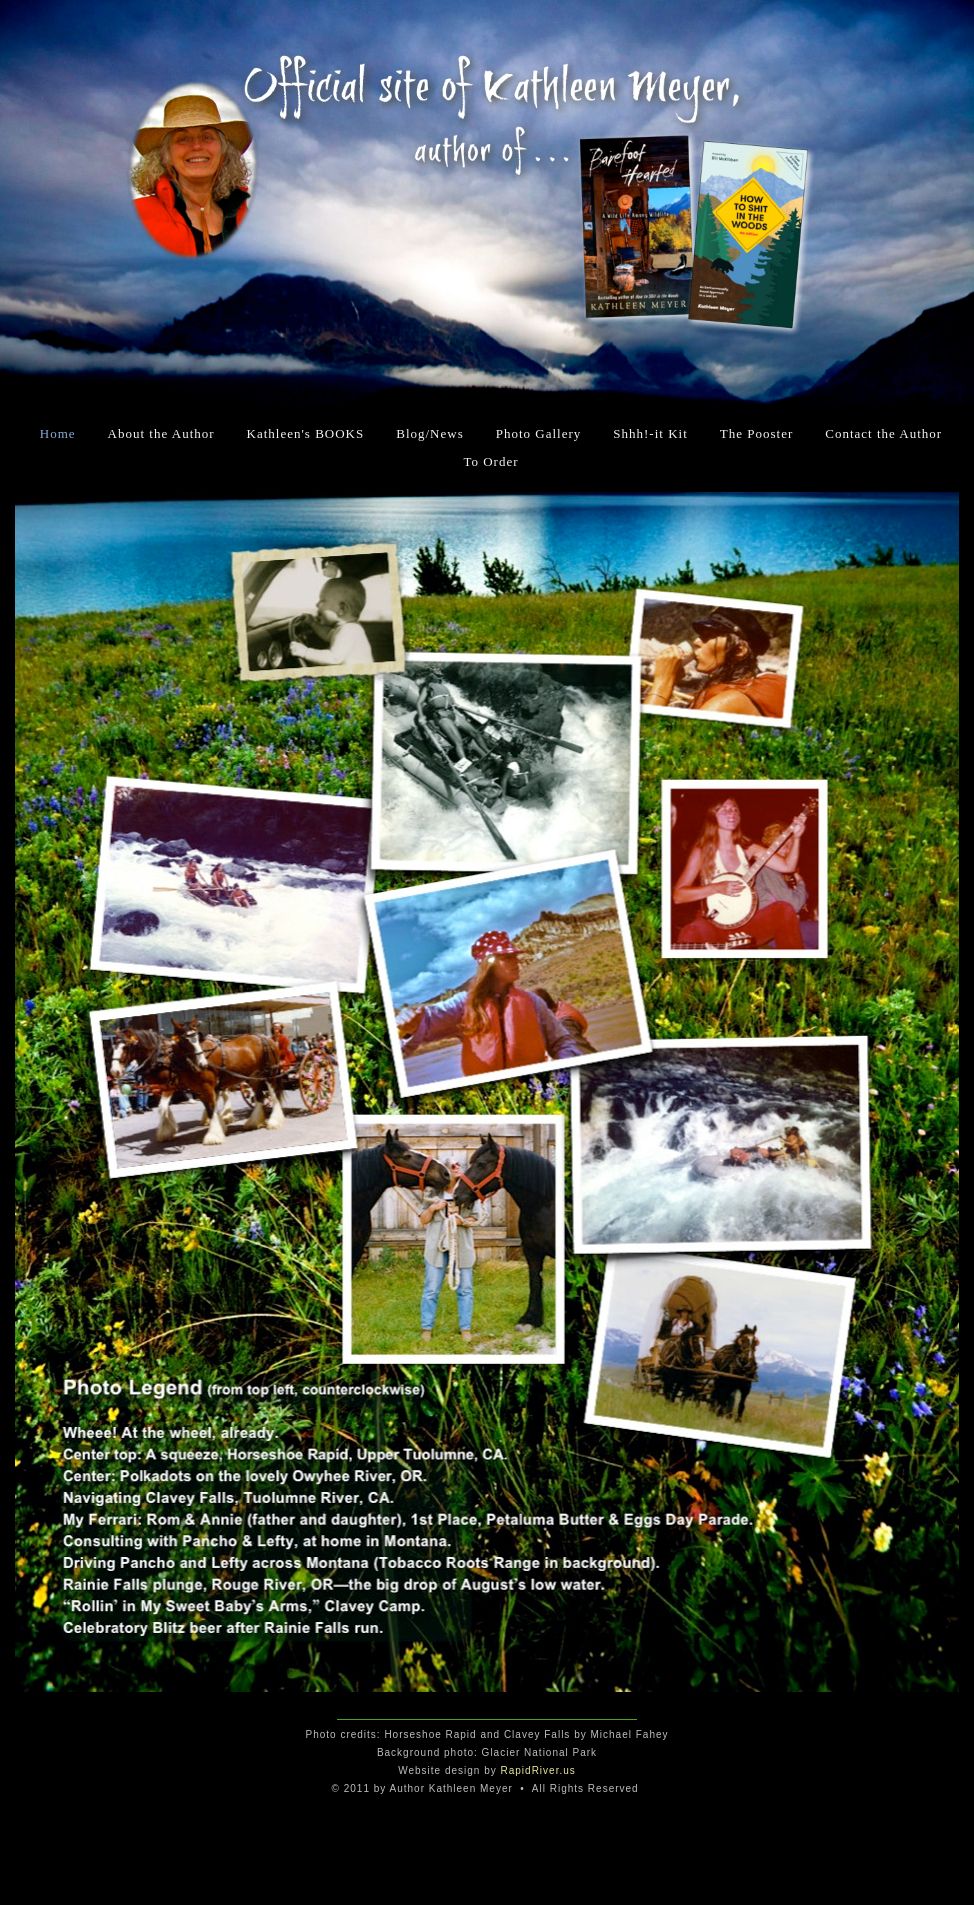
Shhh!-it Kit (650, 433)
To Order (490, 461)
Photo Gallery (539, 433)
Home (58, 433)
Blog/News (430, 433)
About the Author (161, 433)
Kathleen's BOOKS (306, 433)
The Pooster (756, 433)
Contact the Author (883, 433)
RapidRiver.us (538, 1770)
